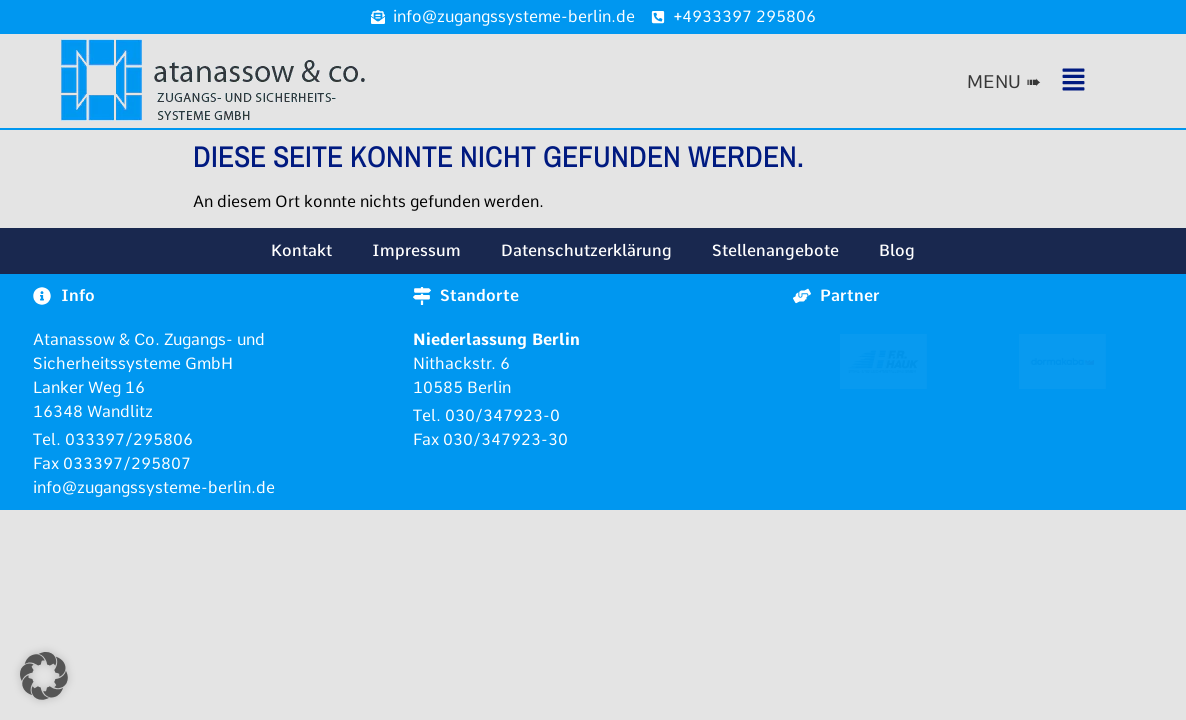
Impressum (416, 250)
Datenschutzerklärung (586, 250)
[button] (1059, 81)
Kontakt (301, 250)
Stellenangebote (775, 250)
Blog (897, 250)
